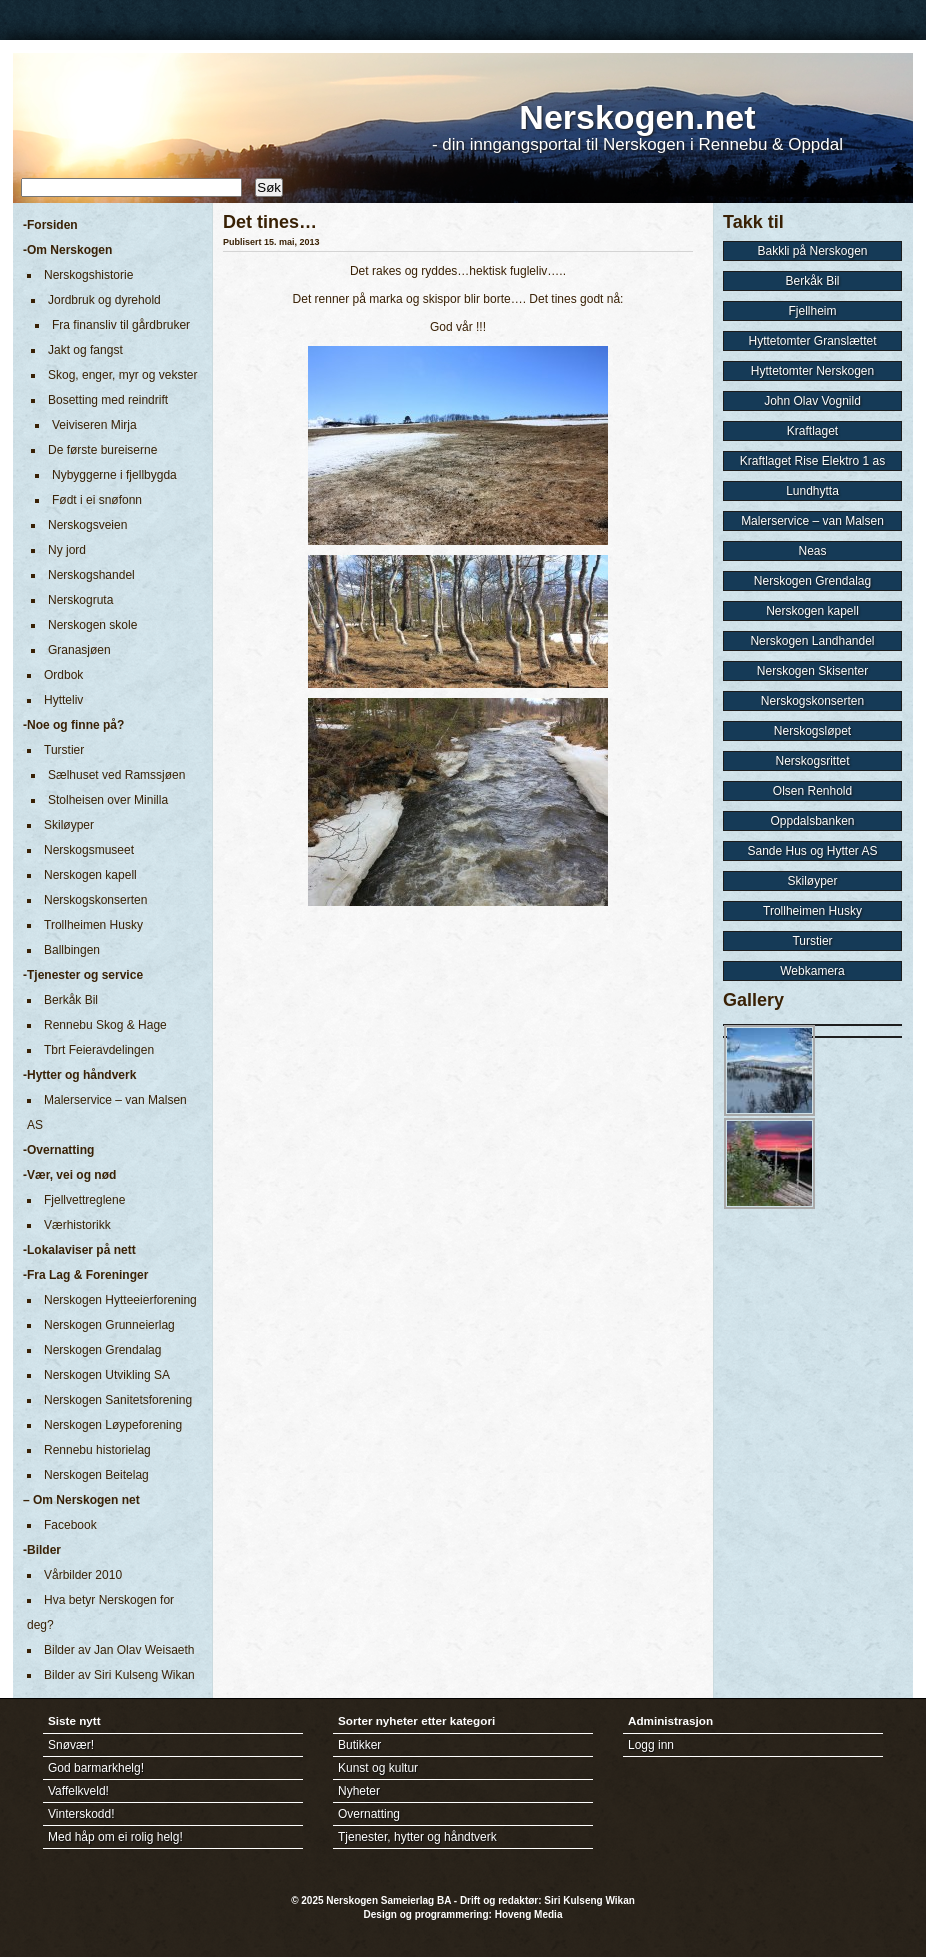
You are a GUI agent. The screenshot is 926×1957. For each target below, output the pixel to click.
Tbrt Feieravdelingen (99, 1050)
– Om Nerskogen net (81, 1500)
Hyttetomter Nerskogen (812, 371)
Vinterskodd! (81, 1814)
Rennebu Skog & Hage (105, 1025)
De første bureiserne (102, 450)
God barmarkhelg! (96, 1768)
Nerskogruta (80, 600)
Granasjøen (79, 650)
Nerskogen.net (637, 117)
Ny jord (67, 550)
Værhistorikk (77, 1225)
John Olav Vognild (812, 401)
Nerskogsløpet (812, 731)
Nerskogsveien (87, 525)
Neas (812, 551)
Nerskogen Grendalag (102, 1350)
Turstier (64, 750)
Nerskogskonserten (95, 900)
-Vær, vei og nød (69, 1175)
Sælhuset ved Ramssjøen (116, 775)
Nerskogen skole (92, 625)
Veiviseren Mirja (94, 425)
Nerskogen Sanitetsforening (118, 1400)
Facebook (70, 1525)
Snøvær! (71, 1745)
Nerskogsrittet (812, 761)
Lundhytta (812, 491)
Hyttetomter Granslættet (812, 341)
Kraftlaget (812, 431)
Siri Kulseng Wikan (589, 1900)
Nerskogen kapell (90, 875)
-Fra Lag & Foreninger (85, 1275)
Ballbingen (72, 950)
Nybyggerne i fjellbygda (114, 475)
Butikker (359, 1745)
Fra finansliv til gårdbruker (121, 325)
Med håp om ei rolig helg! (115, 1837)
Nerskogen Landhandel (812, 641)
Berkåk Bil (71, 1000)
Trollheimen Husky (93, 925)
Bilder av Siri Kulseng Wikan (119, 1675)
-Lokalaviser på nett (79, 1250)
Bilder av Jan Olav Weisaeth (119, 1650)
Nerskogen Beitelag (96, 1475)
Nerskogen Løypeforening (113, 1425)
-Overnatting (58, 1150)
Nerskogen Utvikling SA (107, 1375)
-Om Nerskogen (67, 250)
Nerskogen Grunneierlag (109, 1325)
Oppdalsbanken (812, 821)
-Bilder (42, 1550)
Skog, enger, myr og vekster (122, 375)
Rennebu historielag (97, 1450)
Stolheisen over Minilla (108, 800)
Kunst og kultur (378, 1768)
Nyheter (359, 1791)
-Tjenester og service (83, 975)
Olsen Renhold (812, 791)
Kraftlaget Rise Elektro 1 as (812, 461)
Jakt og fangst (85, 350)
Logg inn (651, 1745)
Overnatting (369, 1814)
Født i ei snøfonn (97, 500)
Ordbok (63, 675)
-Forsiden (50, 225)
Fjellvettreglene (84, 1200)
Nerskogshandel (91, 575)
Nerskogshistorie (88, 275)
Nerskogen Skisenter (812, 671)
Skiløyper (69, 825)
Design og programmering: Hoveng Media (463, 1914)
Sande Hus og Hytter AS (812, 851)
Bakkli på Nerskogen (812, 251)
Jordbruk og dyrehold (104, 300)
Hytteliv (63, 700)
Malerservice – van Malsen (812, 521)
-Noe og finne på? (73, 725)
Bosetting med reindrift (108, 400)
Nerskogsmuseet (89, 850)
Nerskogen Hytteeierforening (120, 1300)
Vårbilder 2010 (83, 1575)
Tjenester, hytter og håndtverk (417, 1837)
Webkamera (812, 971)
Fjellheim (812, 311)
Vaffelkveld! (78, 1791)
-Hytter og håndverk (79, 1075)
